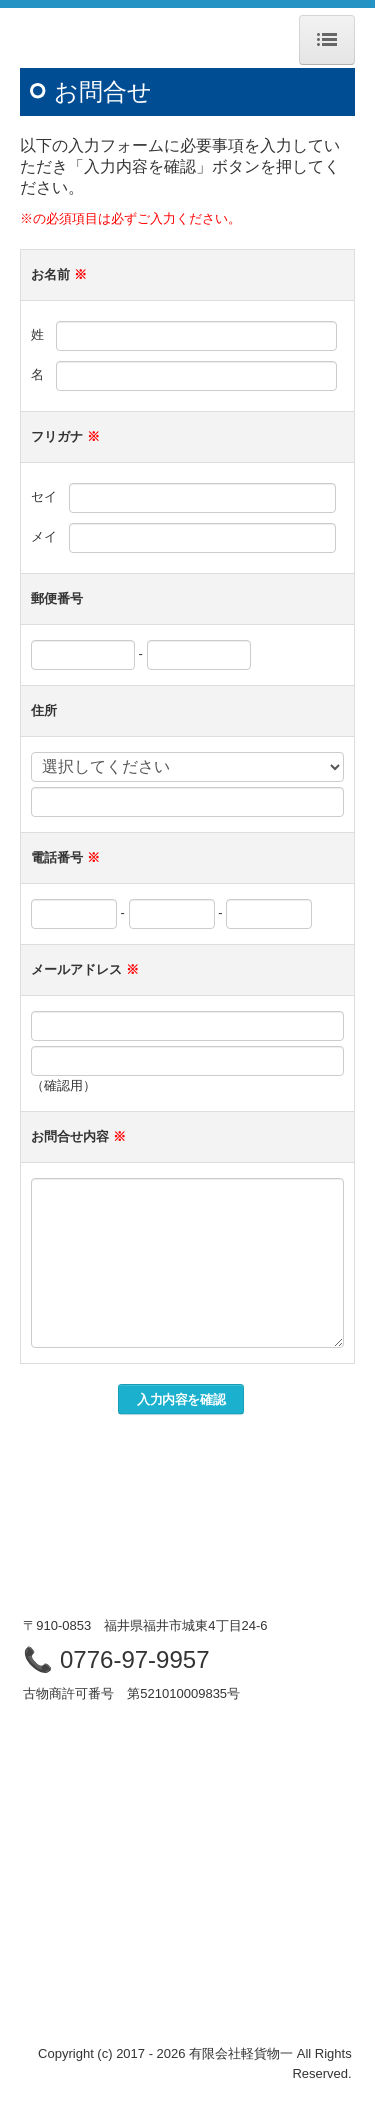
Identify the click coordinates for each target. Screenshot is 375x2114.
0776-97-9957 (134, 1659)
